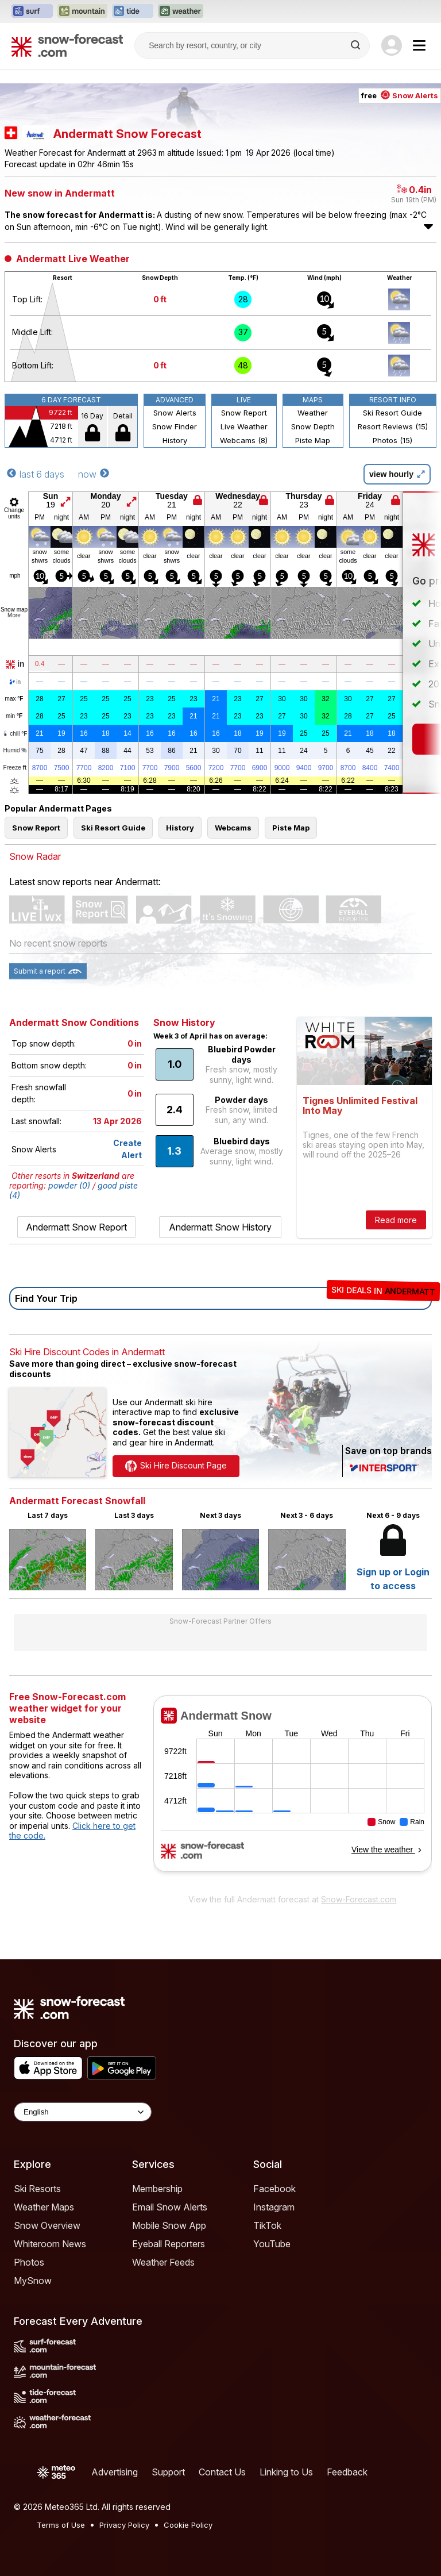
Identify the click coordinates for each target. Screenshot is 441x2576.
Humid (15, 750)
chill (14, 733)
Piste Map (312, 440)
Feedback (347, 2472)
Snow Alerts (174, 412)
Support (168, 2472)
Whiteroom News (50, 2244)
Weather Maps (44, 2207)
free (399, 95)
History (175, 440)
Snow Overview (47, 2225)
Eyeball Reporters (168, 2244)
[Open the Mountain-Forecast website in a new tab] (82, 11)
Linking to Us (286, 2472)
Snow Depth (313, 426)
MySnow (33, 2280)
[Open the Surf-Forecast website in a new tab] (32, 11)
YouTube (272, 2244)
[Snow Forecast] (67, 45)
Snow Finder (174, 426)
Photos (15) (392, 440)
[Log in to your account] (391, 45)
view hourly (397, 474)
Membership (157, 2188)
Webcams (233, 827)
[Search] (356, 45)
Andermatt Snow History (220, 1227)
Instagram (274, 2207)
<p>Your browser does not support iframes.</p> (292, 1791)
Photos (29, 2262)
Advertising (114, 2472)
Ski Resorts (37, 2188)
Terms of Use (61, 2524)
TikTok (267, 2225)
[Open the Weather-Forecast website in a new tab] (180, 11)
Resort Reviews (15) (393, 426)
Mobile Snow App (169, 2225)
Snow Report (244, 412)
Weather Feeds (163, 2262)
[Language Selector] (83, 2111)
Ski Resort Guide (392, 412)
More (14, 615)
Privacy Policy (124, 2524)
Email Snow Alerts (169, 2207)
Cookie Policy (188, 2524)
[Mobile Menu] (419, 45)
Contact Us (222, 2472)
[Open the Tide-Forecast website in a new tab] (132, 11)
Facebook (274, 2188)
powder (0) (69, 1185)
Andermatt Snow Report (76, 1227)
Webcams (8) (244, 440)
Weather (312, 412)
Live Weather (244, 426)
